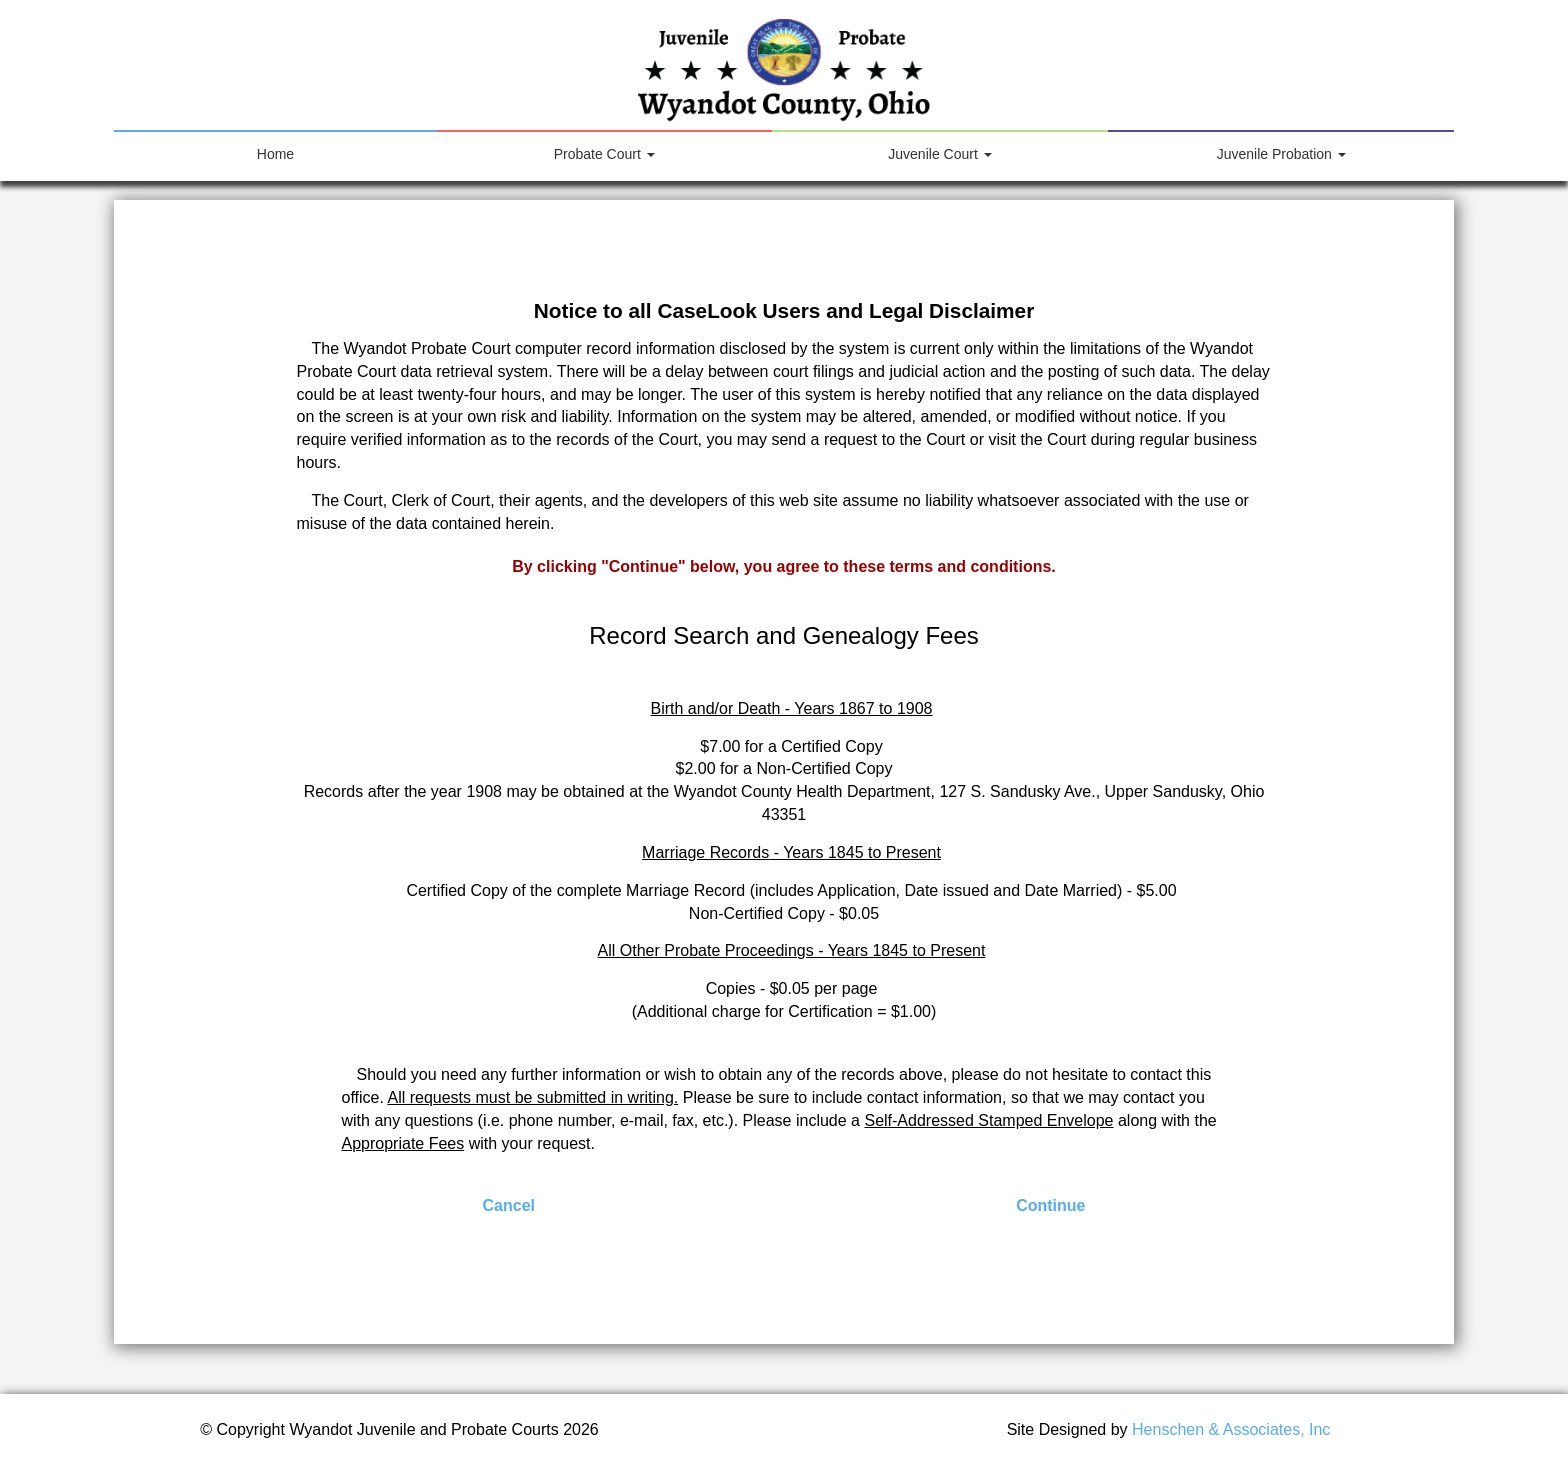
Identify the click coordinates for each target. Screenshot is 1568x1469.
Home (301, 146)
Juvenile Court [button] (939, 154)
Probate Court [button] (604, 154)
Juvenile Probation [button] (1281, 154)
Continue (1050, 1205)
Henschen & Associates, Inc (1231, 1429)
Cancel (509, 1205)
